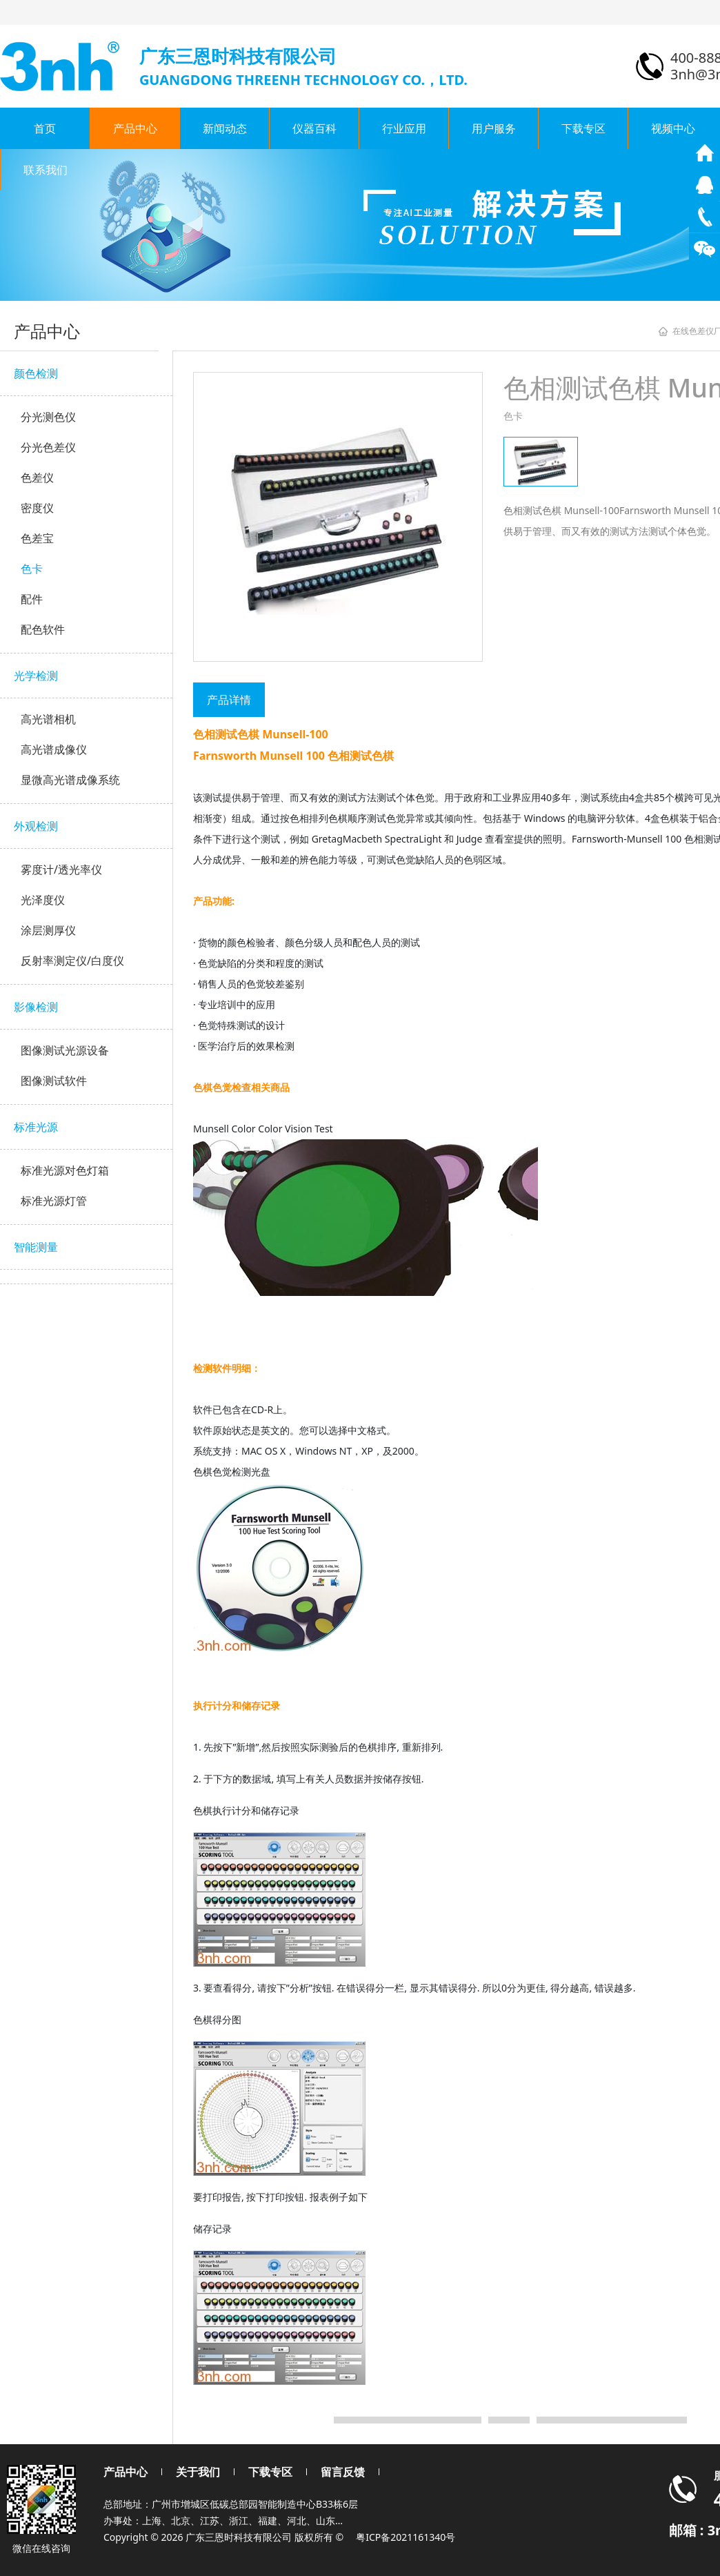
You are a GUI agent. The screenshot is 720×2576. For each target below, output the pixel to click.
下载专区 (583, 128)
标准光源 (36, 1126)
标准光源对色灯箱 (65, 1170)
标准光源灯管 (54, 1200)
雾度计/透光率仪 (61, 869)
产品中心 (135, 128)
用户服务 (494, 128)
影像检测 (36, 1006)
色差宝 (37, 538)
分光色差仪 (48, 447)
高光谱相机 (48, 719)
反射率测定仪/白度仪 (72, 960)
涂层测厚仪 (48, 930)
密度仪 (37, 507)
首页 (45, 128)
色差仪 (37, 477)
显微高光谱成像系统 (70, 779)
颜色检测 (36, 373)
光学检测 (36, 675)
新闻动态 (225, 128)
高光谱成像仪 (54, 749)
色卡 (32, 568)
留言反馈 (343, 2472)
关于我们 (198, 2472)
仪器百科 (314, 128)
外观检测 (36, 826)
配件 (32, 599)
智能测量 (36, 1247)
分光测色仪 (48, 416)
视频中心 (673, 128)
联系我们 (45, 169)
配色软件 (43, 629)
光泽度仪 (43, 899)
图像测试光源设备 (65, 1050)
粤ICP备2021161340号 (405, 2537)
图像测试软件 (54, 1080)
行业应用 (404, 128)
